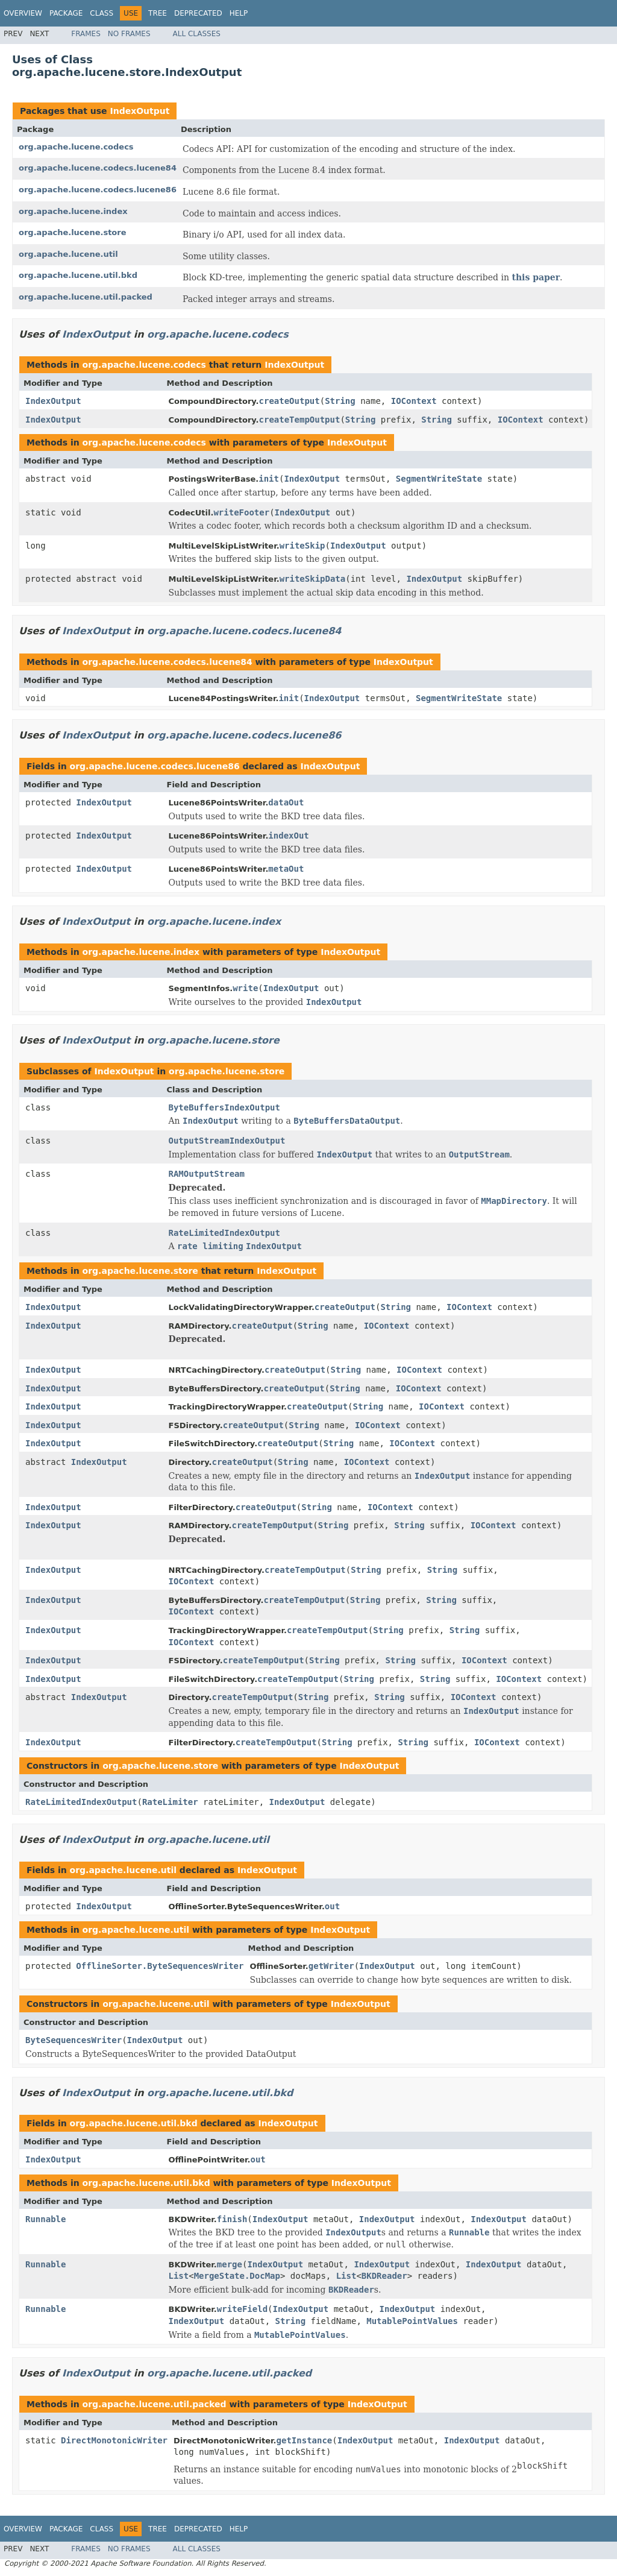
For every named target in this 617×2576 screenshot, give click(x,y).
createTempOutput (299, 419)
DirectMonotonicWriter (114, 2440)
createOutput (289, 401)
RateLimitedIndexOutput (224, 1233)
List (179, 2276)
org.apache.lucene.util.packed (85, 296)
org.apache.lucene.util (68, 254)
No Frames (129, 34)
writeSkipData (313, 579)
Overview (23, 13)
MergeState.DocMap (237, 2276)
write (245, 988)
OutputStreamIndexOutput (227, 1140)
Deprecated (198, 13)
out (332, 1906)
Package (66, 13)
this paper (536, 277)
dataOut (286, 802)
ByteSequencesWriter (73, 2040)
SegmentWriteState (439, 478)
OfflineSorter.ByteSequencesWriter (159, 1966)
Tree (157, 13)
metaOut (286, 869)
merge (229, 2264)
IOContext (414, 401)
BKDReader (384, 2276)
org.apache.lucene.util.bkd (78, 275)
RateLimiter (170, 1802)
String (340, 401)
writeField (242, 2309)
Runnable (45, 2219)
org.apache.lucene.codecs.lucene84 (98, 167)
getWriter (331, 1966)
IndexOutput (139, 111)
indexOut (288, 835)
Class (101, 13)
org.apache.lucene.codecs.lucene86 (98, 189)
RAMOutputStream (207, 1174)
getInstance (305, 2440)
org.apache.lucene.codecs (76, 146)
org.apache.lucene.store (73, 232)
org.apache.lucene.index (73, 211)
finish (232, 2219)
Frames (86, 34)
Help (239, 13)
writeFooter (241, 512)
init (268, 478)
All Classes (197, 34)
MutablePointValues (412, 2321)
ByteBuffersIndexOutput (224, 1107)
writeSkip (302, 545)
